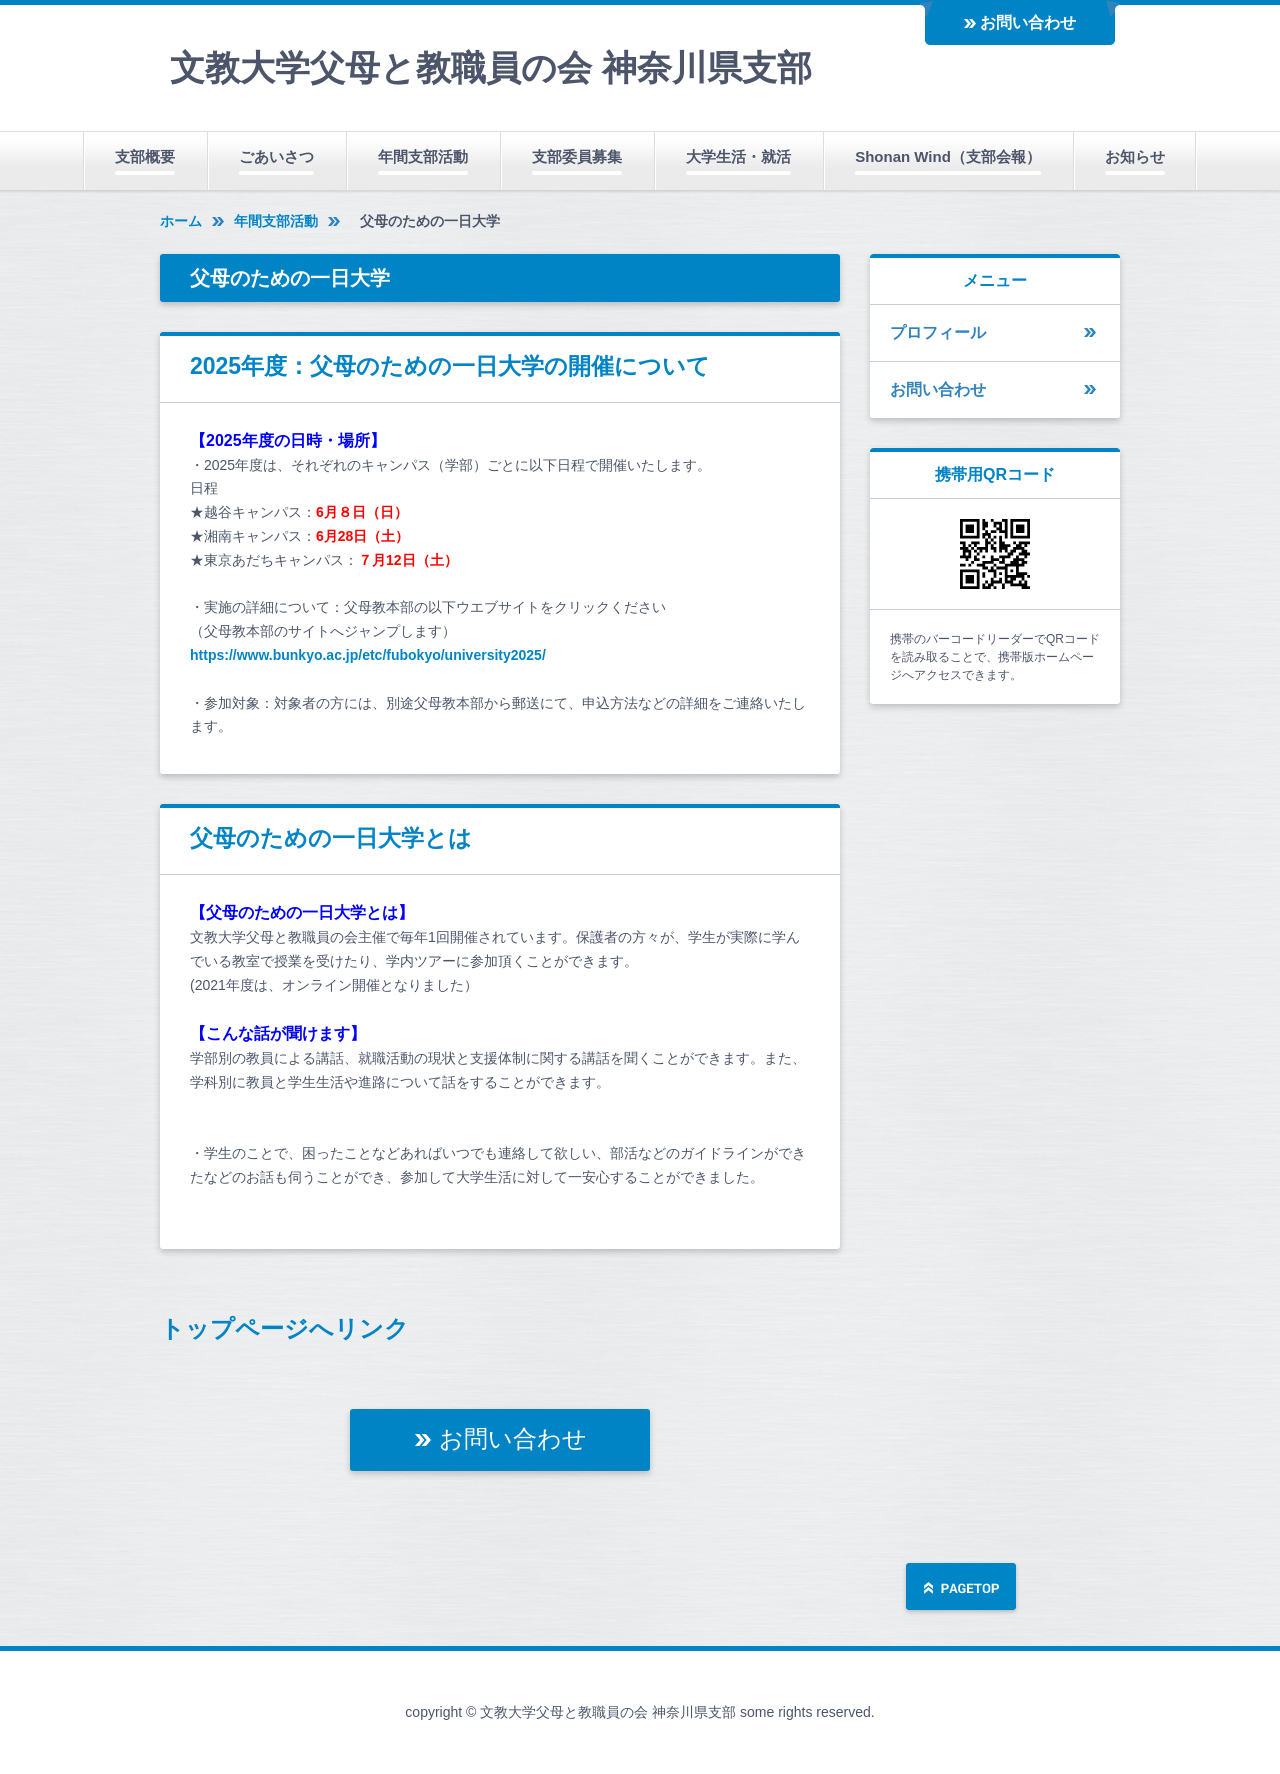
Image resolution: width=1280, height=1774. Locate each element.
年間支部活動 (423, 156)
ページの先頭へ (961, 1588)
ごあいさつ (276, 156)
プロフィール (938, 332)
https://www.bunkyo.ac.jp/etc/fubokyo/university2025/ (368, 655)
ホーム (181, 221)
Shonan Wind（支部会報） (948, 156)
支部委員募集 (577, 156)
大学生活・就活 (738, 156)
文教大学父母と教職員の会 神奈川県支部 (491, 67)
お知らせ (1135, 156)
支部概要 (145, 156)
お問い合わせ (1028, 22)
